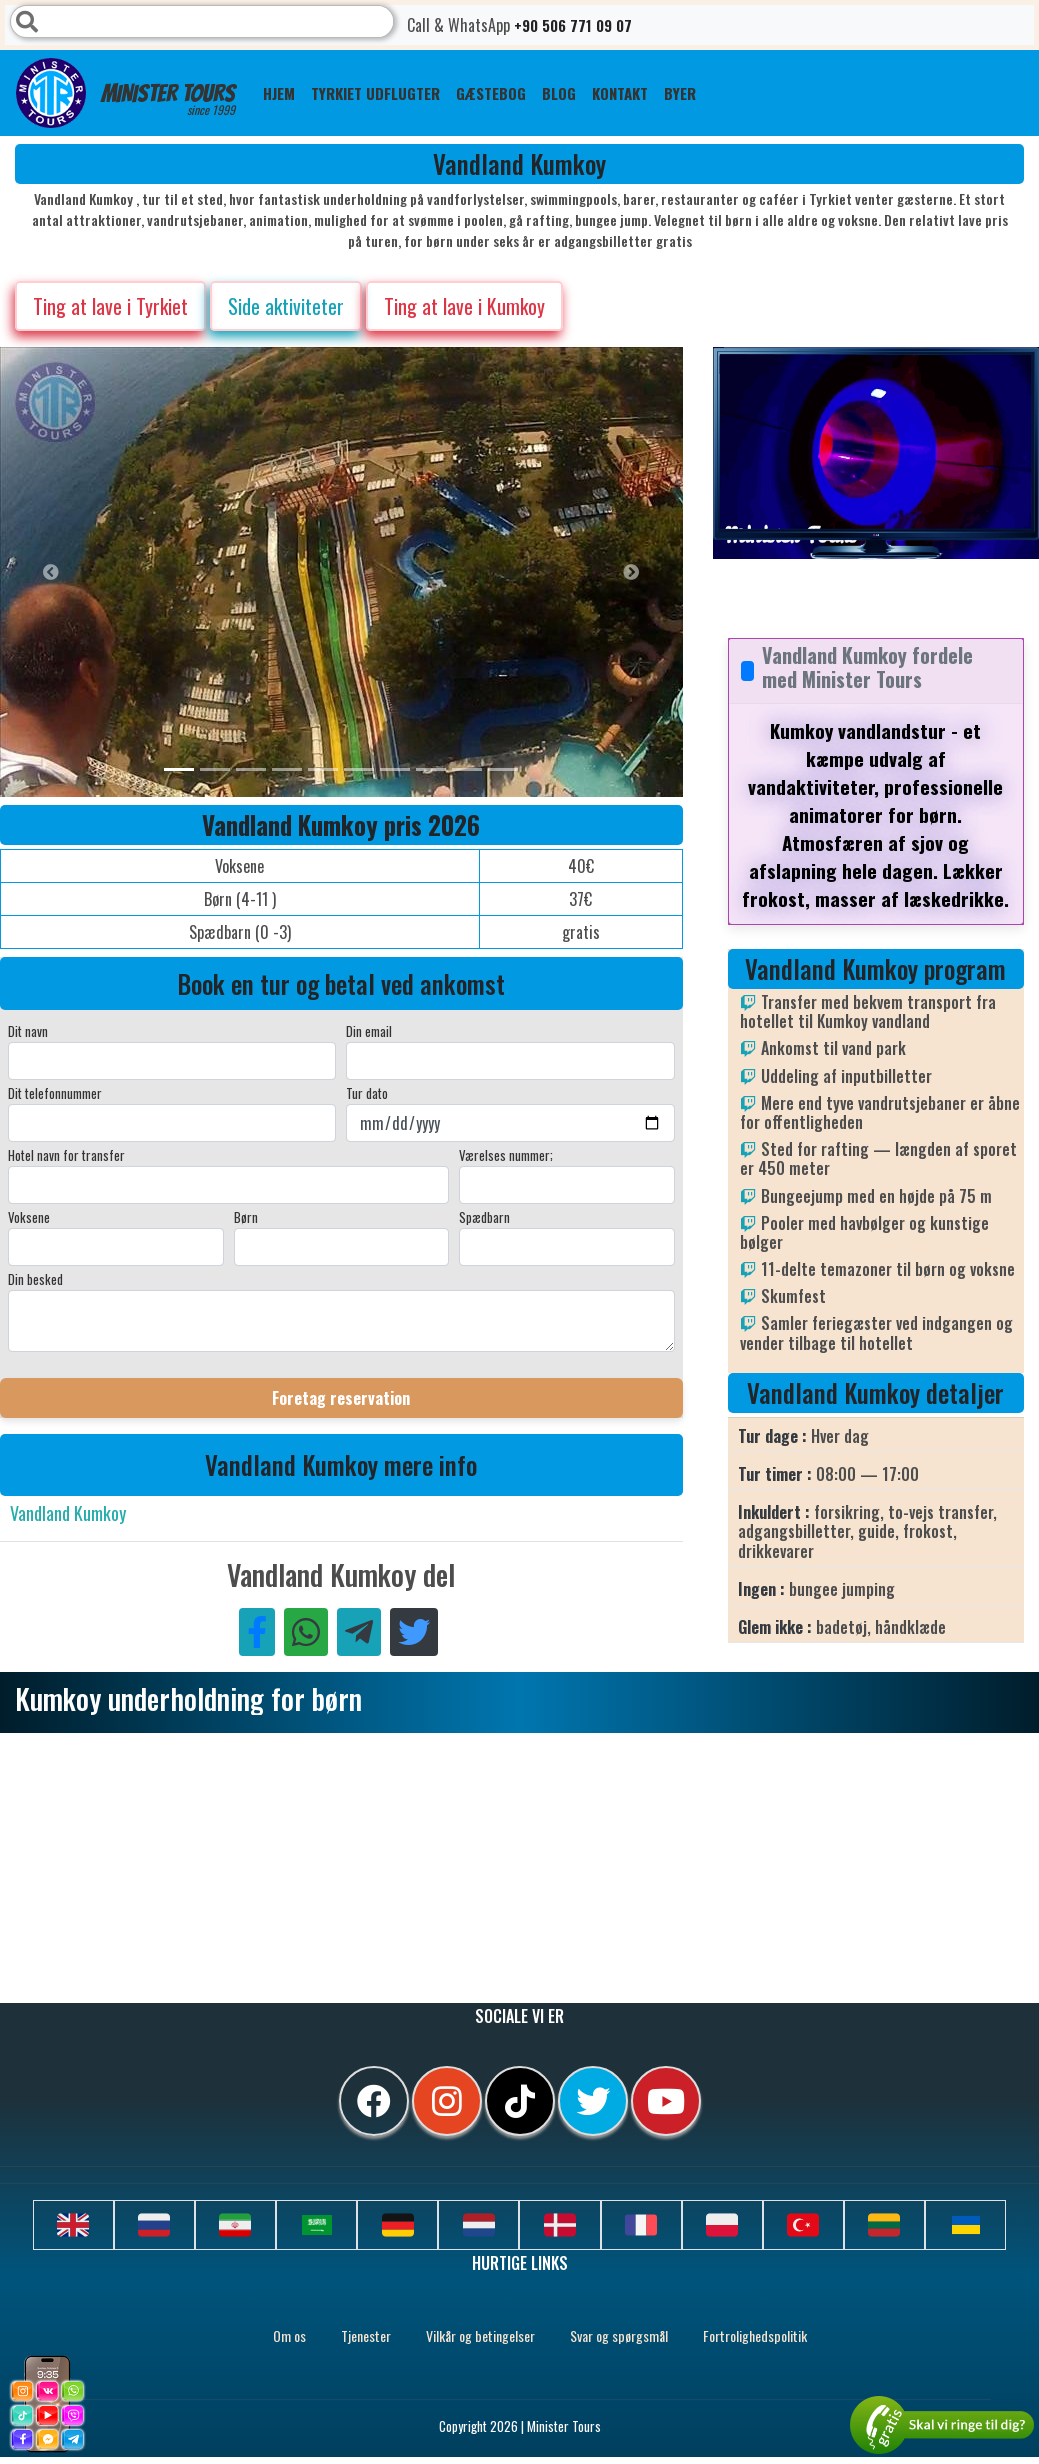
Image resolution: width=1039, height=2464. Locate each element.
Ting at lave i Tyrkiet (110, 306)
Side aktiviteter (286, 306)
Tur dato (367, 1093)
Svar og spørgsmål (619, 2335)
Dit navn (28, 1031)
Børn (246, 1217)
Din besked (35, 1279)
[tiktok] (520, 2101)
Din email (369, 1031)
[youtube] (666, 2101)
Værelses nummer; (506, 1155)
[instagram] (447, 2101)
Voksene (29, 1217)
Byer (680, 93)
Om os (289, 2335)
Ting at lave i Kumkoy (464, 306)
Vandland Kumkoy (68, 1513)
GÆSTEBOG (491, 93)
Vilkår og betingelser (480, 2335)
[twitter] (593, 2101)
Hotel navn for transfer (66, 1155)
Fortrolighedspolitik (755, 2335)
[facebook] (374, 2101)
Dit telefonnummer (55, 1093)
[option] (400, 572)
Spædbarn (484, 1217)
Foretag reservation (341, 1398)
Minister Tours (125, 93)
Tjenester (366, 2335)
